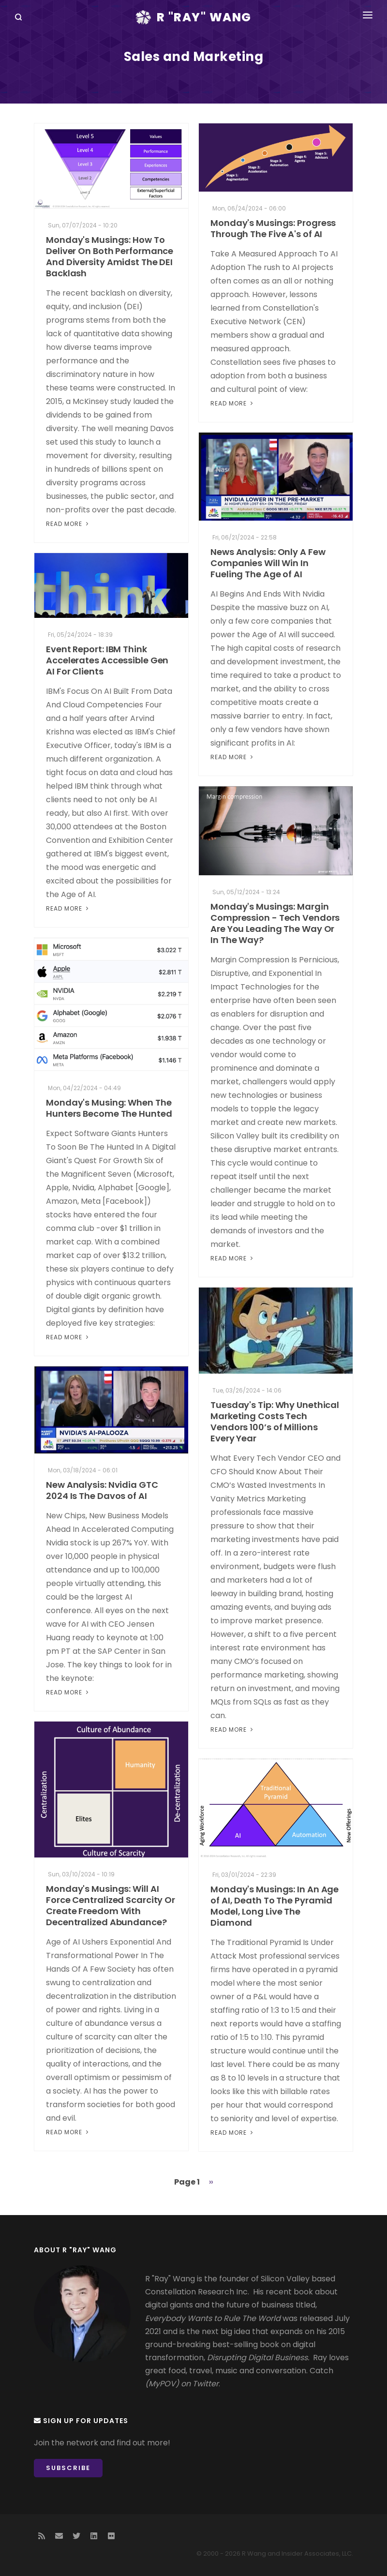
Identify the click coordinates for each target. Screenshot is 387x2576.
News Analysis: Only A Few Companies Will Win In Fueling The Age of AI (268, 563)
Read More (68, 524)
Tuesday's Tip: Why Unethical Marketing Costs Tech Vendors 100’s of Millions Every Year (274, 1421)
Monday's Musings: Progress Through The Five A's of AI (273, 228)
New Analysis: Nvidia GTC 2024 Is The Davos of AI (102, 1490)
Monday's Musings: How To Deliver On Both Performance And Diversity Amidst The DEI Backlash (109, 256)
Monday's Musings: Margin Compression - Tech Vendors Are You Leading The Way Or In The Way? (275, 923)
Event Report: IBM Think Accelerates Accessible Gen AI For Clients (107, 660)
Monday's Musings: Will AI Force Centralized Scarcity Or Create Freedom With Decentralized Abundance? (110, 1905)
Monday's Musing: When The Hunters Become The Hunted (109, 1108)
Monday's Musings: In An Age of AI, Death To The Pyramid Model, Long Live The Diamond (274, 1906)
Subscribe (68, 2467)
